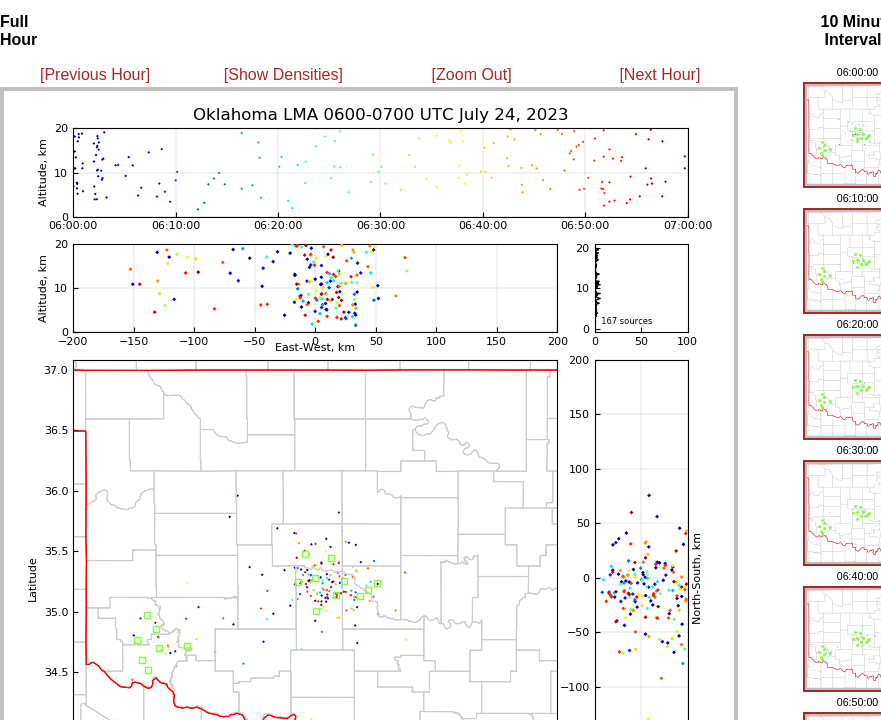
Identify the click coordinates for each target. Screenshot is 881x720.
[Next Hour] (659, 74)
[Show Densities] (283, 74)
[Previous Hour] (95, 74)
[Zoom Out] (472, 74)
